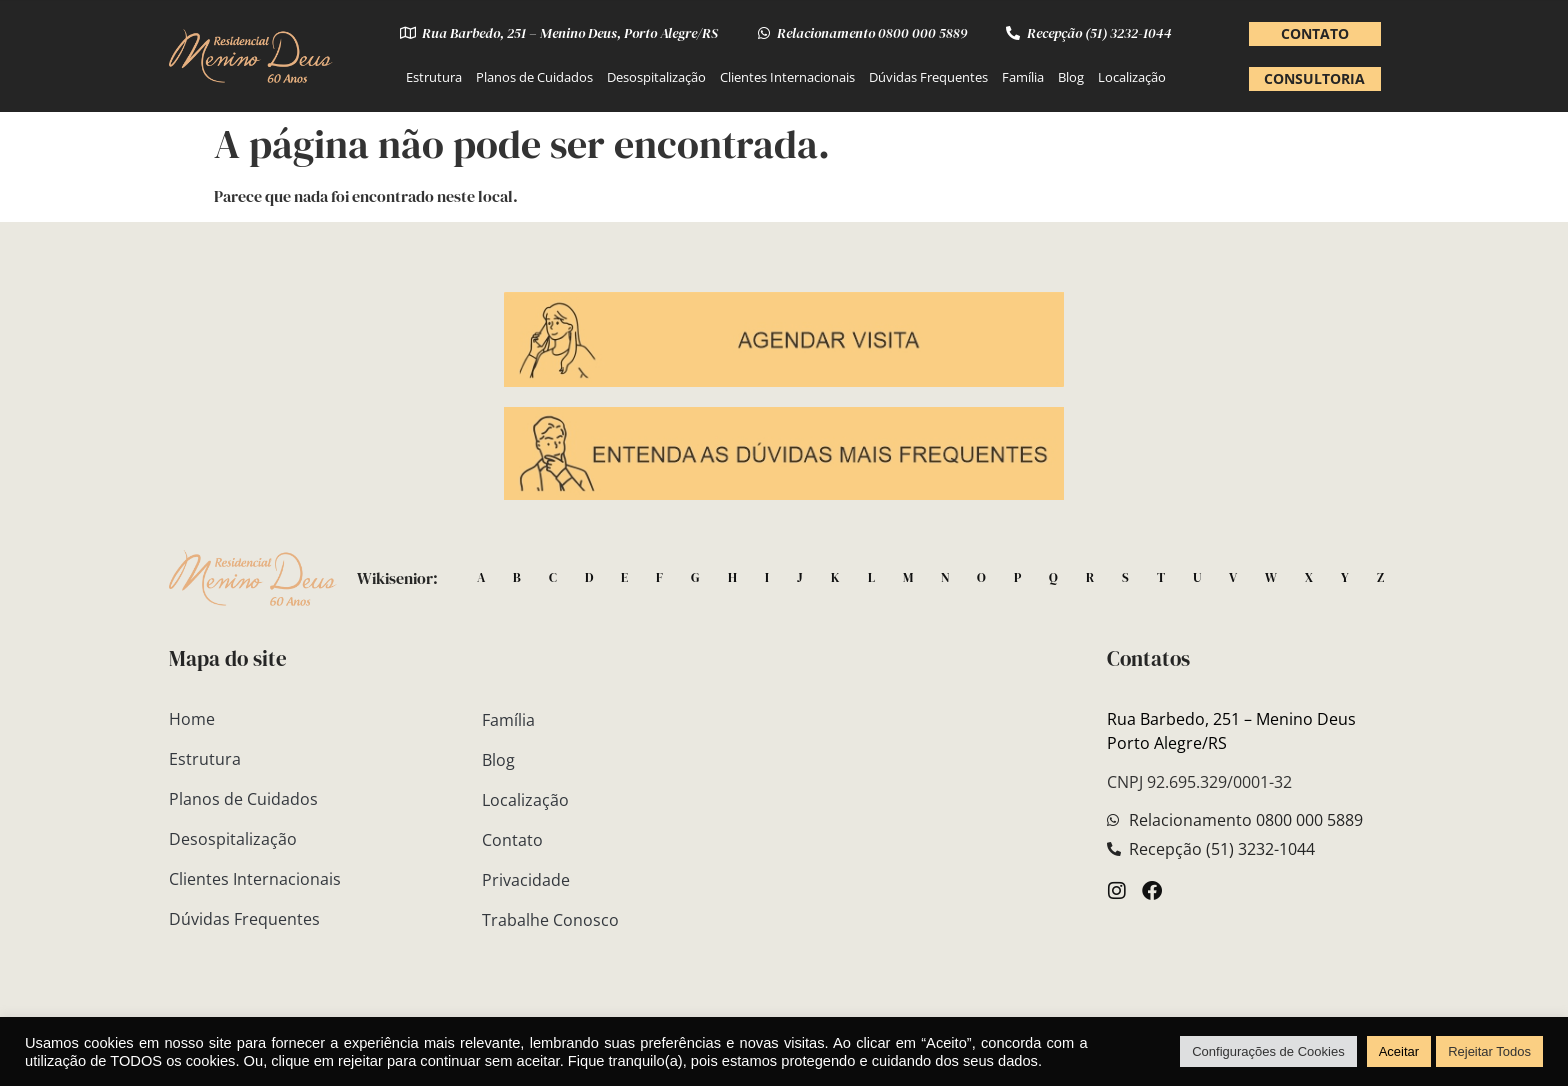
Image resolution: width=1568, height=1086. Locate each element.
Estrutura (434, 77)
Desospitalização (656, 77)
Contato (512, 840)
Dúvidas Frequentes (928, 77)
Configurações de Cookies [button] (1268, 1051)
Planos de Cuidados (534, 77)
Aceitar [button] (1399, 1051)
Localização (1132, 77)
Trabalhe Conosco (550, 920)
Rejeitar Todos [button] (1489, 1051)
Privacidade (526, 880)
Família (1023, 77)
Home (192, 719)
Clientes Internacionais (787, 77)
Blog (1071, 77)
